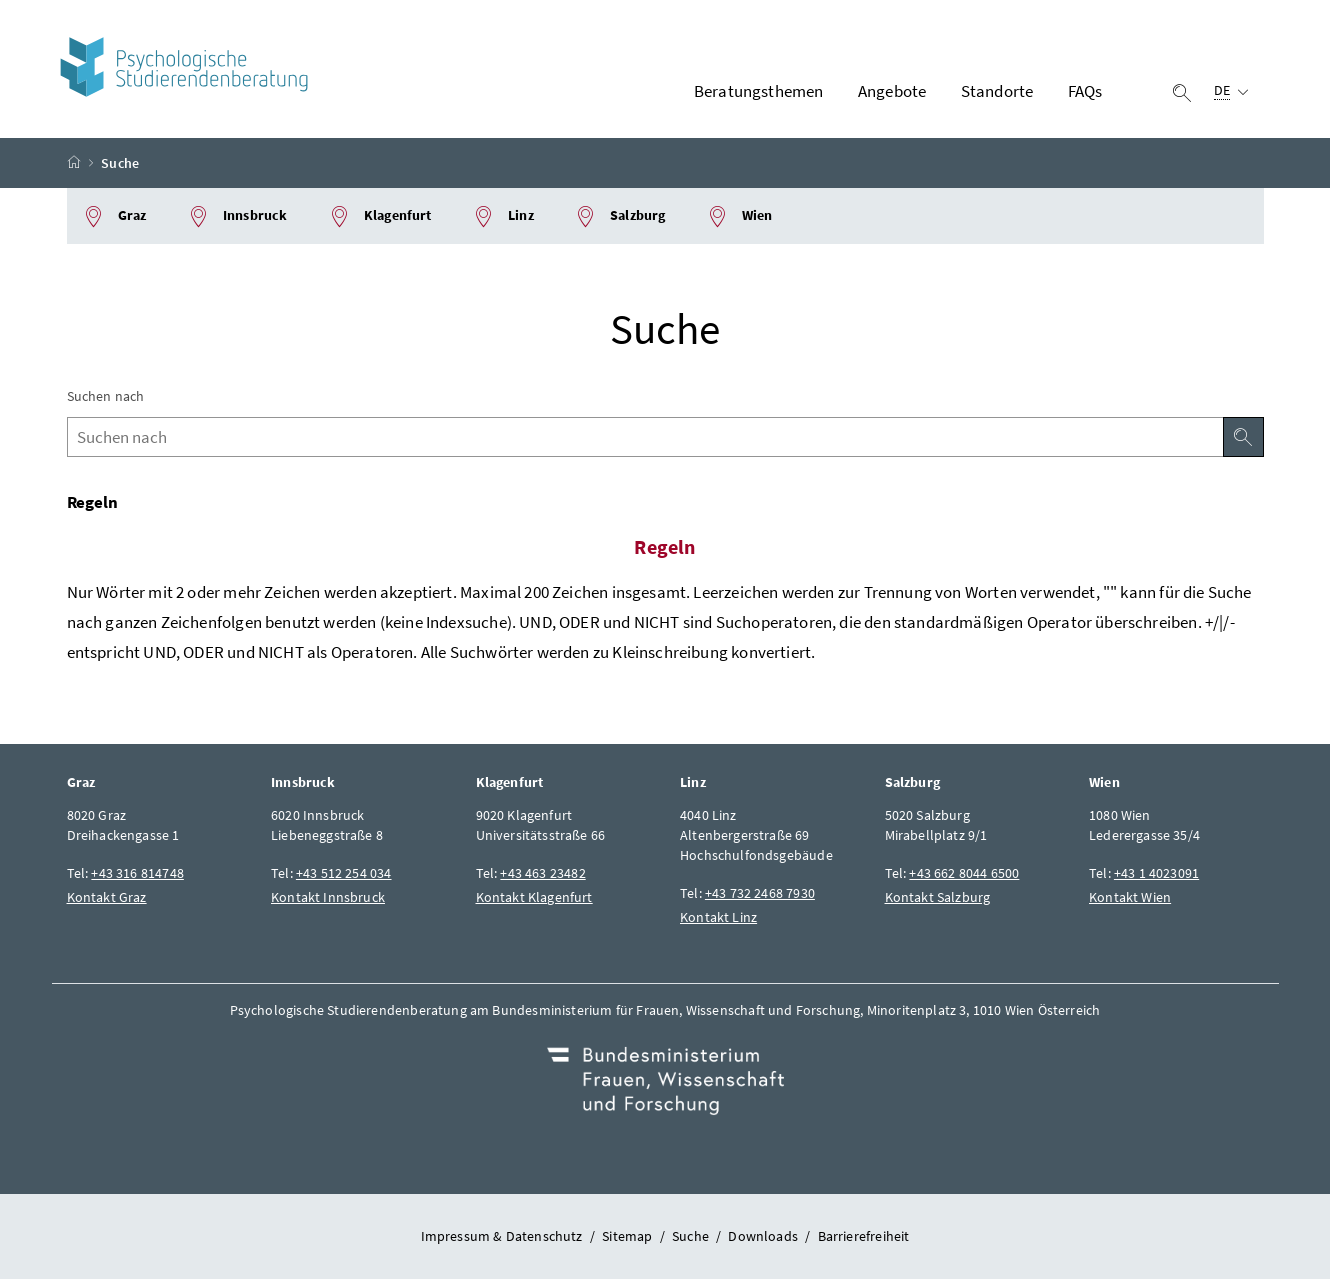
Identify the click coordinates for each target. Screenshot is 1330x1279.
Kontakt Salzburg (938, 897)
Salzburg (620, 216)
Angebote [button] (892, 91)
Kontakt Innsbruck (328, 897)
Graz (114, 216)
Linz (503, 216)
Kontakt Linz (718, 917)
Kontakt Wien (1130, 897)
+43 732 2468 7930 (760, 893)
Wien (739, 216)
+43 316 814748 (137, 873)
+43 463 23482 (542, 873)
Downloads (763, 1236)
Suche (690, 1236)
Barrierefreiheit (864, 1236)
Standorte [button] (997, 91)
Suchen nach (106, 396)
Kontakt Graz (107, 897)
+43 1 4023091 (1156, 873)
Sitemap (627, 1236)
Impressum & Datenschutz (502, 1236)
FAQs (1085, 91)
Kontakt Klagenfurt (534, 897)
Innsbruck (237, 216)
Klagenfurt (380, 216)
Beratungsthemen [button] (759, 91)
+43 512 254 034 (344, 873)
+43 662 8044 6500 (964, 873)
